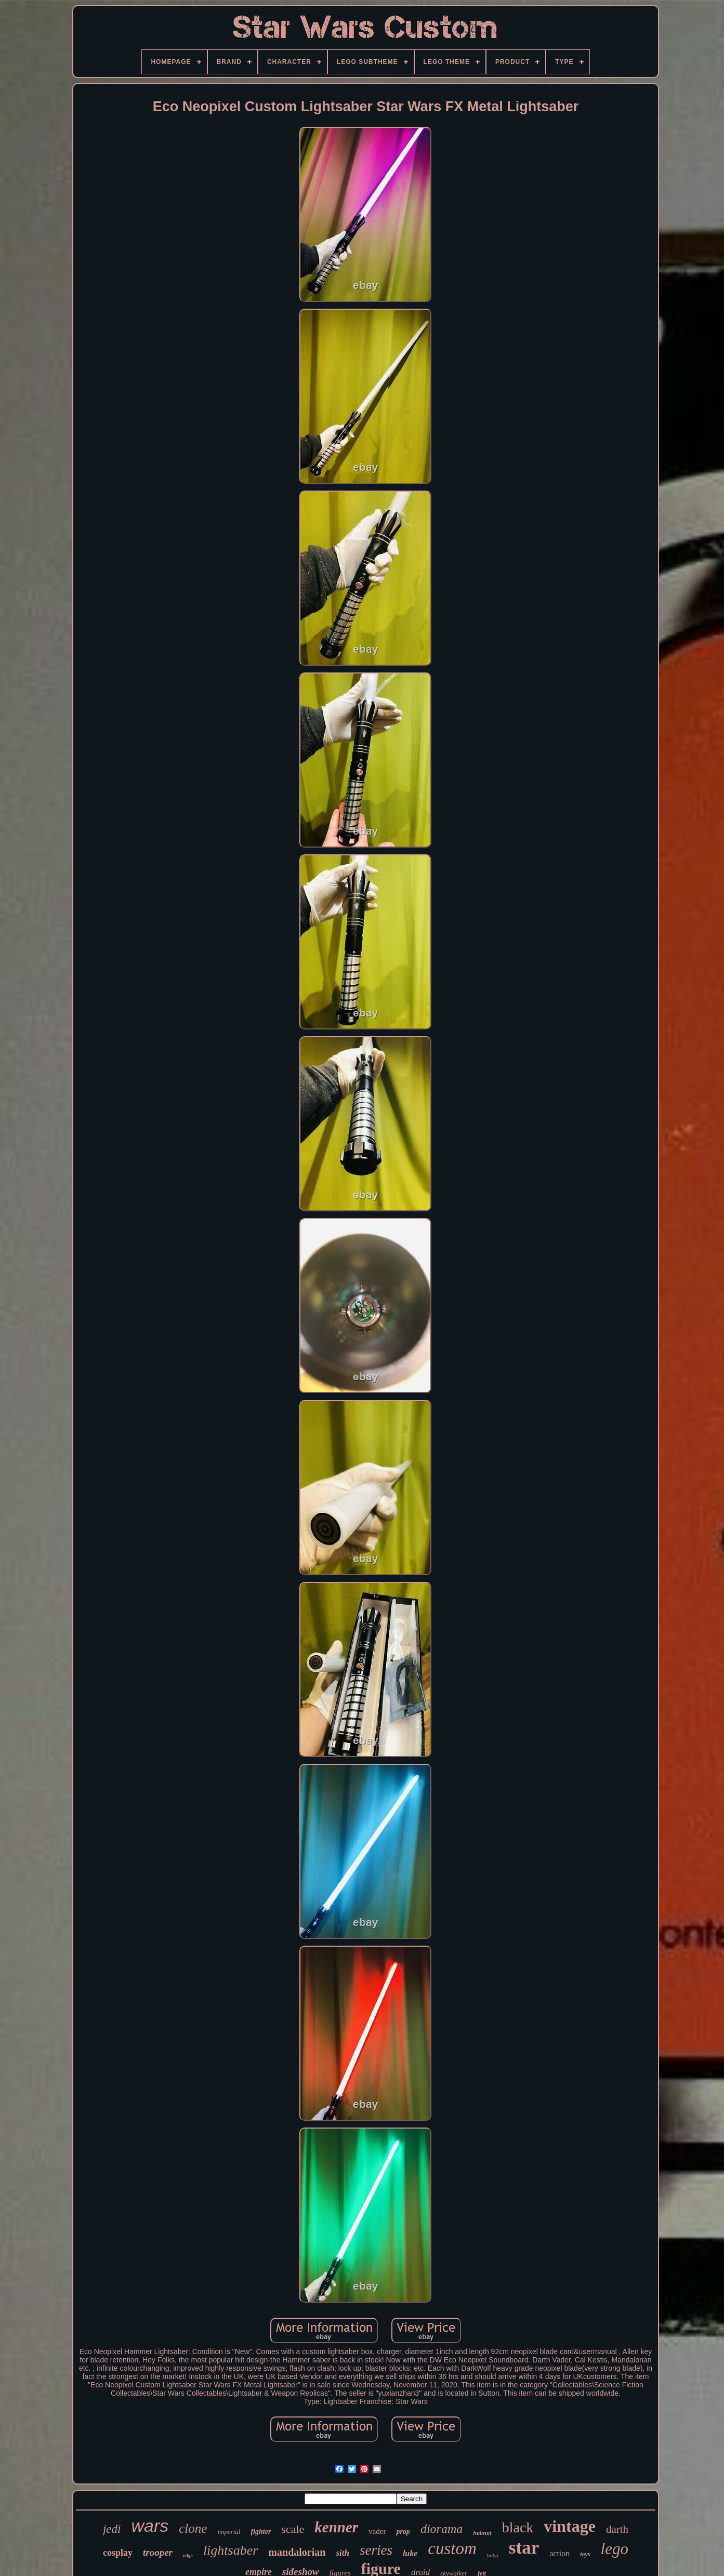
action (559, 2553)
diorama (441, 2528)
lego (614, 2549)
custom (452, 2548)
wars (149, 2525)
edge (188, 2555)
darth (617, 2529)
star (524, 2548)
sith (342, 2553)
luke (410, 2553)
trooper (158, 2552)
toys (585, 2554)
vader (377, 2531)
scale (292, 2528)
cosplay (118, 2552)
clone (193, 2528)
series (376, 2550)
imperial (228, 2531)
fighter (261, 2531)
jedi (112, 2528)
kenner (336, 2527)
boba (492, 2555)
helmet (482, 2533)
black (518, 2527)
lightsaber (230, 2550)
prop (403, 2531)
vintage (570, 2526)
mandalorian (296, 2552)
